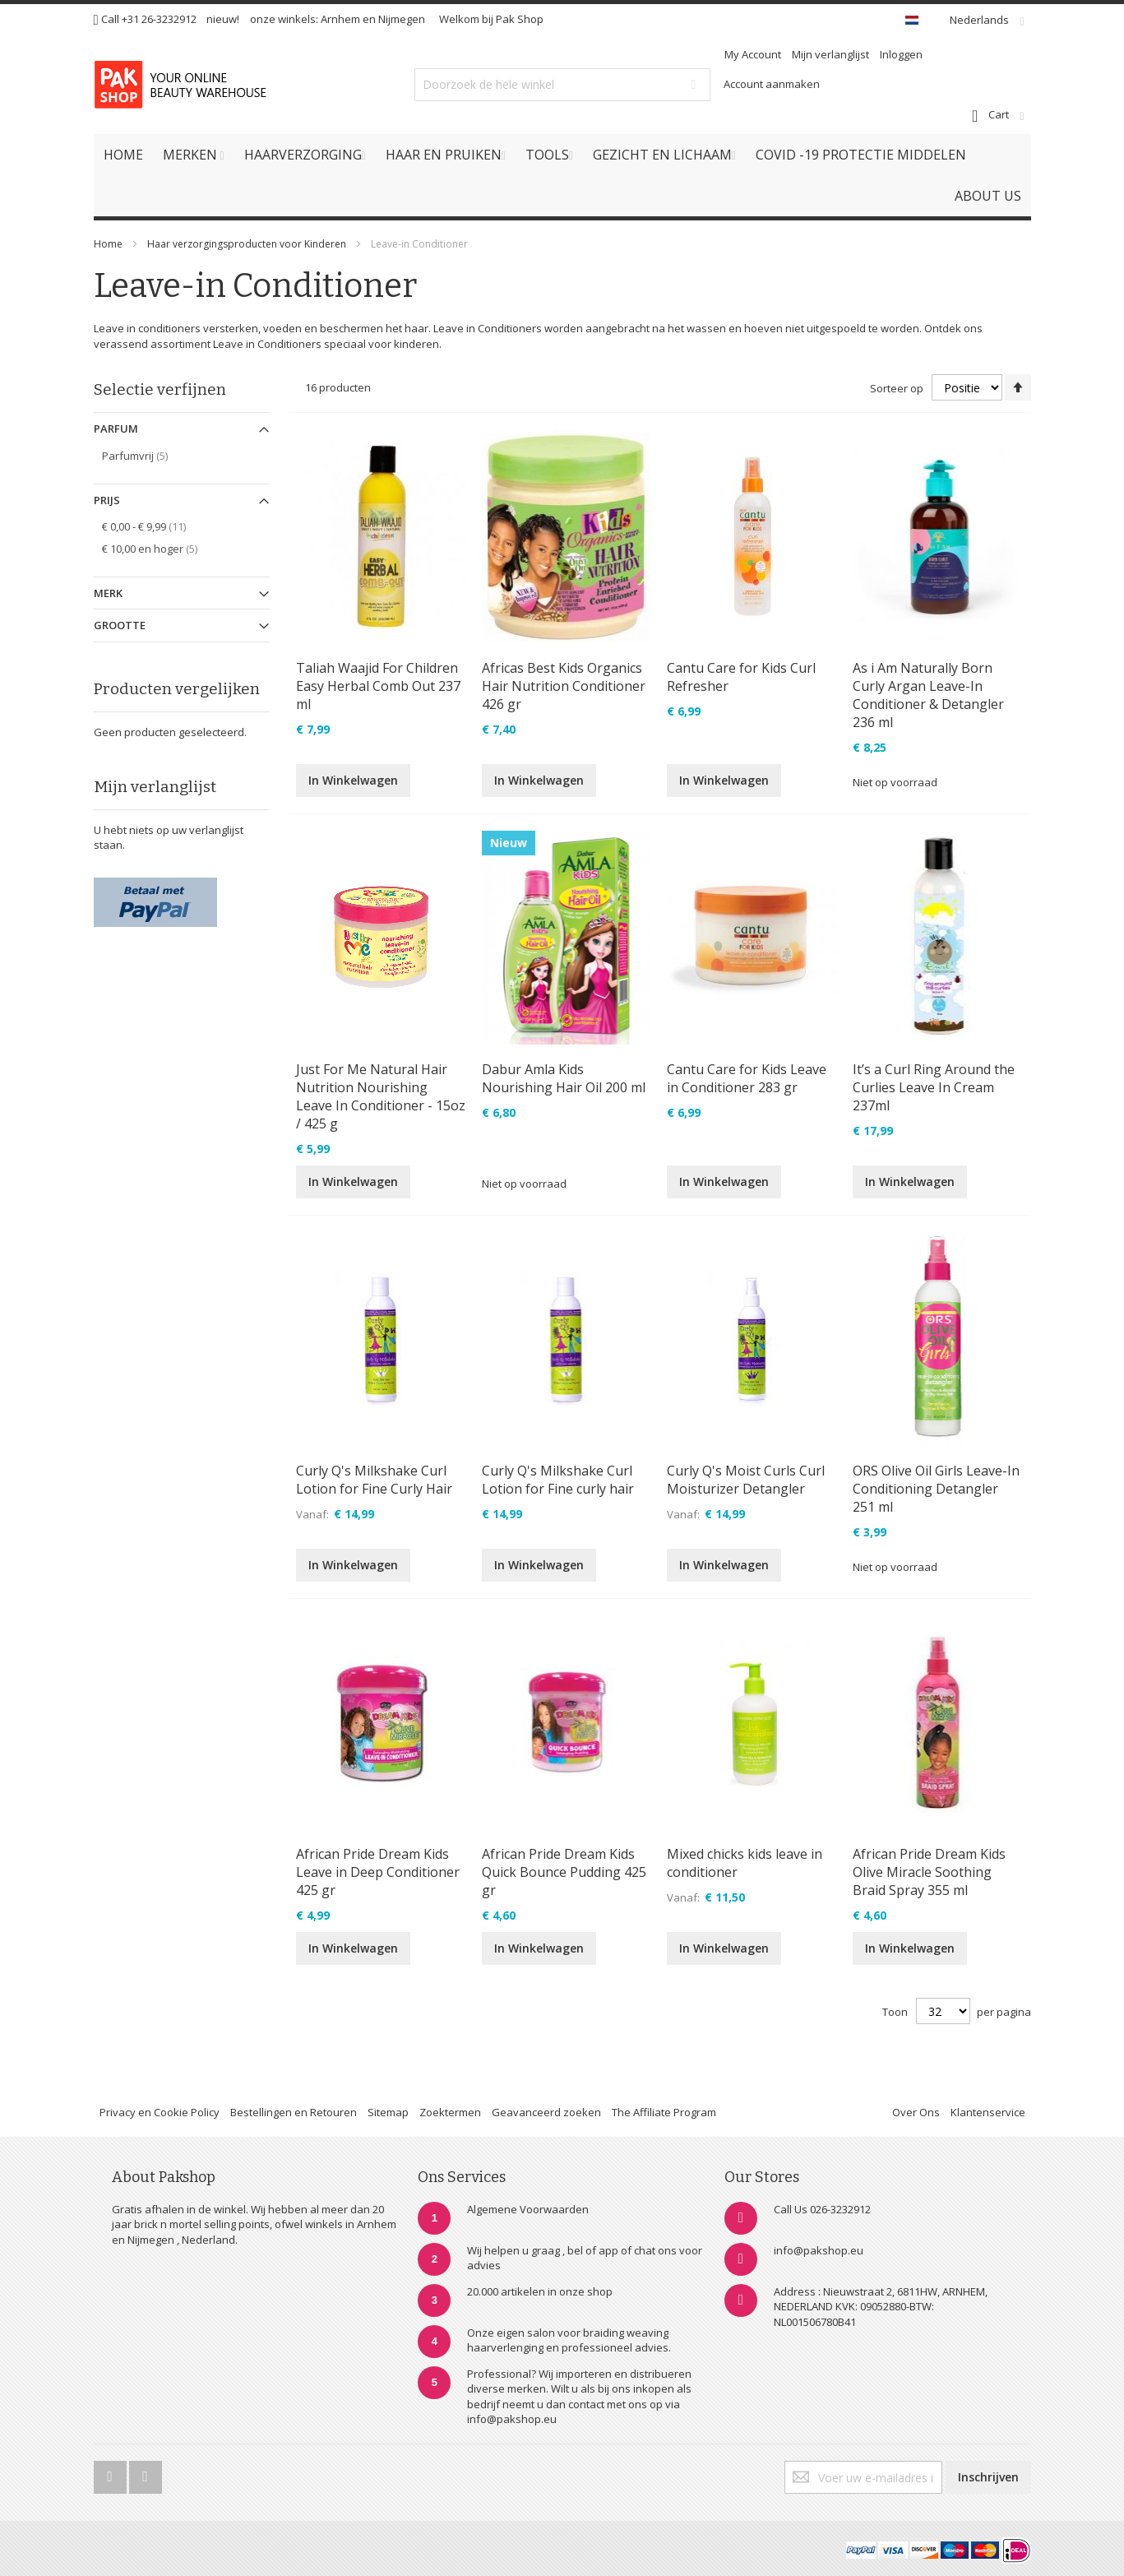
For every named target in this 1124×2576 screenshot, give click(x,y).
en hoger (161, 548)
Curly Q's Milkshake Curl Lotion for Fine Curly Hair (374, 1480)
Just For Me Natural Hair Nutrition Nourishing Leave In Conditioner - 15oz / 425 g (380, 1096)
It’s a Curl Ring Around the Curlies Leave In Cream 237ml (934, 1087)
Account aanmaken (772, 83)
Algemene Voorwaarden (528, 2209)
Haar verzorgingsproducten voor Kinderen (246, 244)
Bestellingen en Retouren (293, 2112)
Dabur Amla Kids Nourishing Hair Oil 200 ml (563, 1078)
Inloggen (901, 54)
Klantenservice (988, 2112)
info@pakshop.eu (818, 2250)
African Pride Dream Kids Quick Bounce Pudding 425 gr (564, 1872)
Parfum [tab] (116, 428)
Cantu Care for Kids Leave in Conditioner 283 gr (746, 1078)
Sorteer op (896, 388)
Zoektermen (450, 2112)
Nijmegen (401, 19)
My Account (752, 54)
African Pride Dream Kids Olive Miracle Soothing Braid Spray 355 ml (929, 1872)
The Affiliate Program (664, 2112)
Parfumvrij (147, 455)
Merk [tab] (108, 593)
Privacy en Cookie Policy (159, 2112)
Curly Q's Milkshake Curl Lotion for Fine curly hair (558, 1480)
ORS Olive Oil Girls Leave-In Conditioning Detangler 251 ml (936, 1489)
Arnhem (340, 19)
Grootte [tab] (120, 625)
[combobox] (562, 84)
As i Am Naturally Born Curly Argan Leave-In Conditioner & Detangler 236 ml (928, 695)
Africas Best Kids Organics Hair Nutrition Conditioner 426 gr (563, 686)
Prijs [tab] (107, 500)
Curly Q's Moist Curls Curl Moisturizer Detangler (746, 1480)
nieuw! (222, 19)
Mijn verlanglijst (830, 54)
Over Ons (916, 2112)
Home (108, 244)
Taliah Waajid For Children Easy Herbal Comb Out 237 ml (378, 686)
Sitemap (388, 2112)
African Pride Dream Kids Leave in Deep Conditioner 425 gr (378, 1872)
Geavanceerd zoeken (546, 2112)
